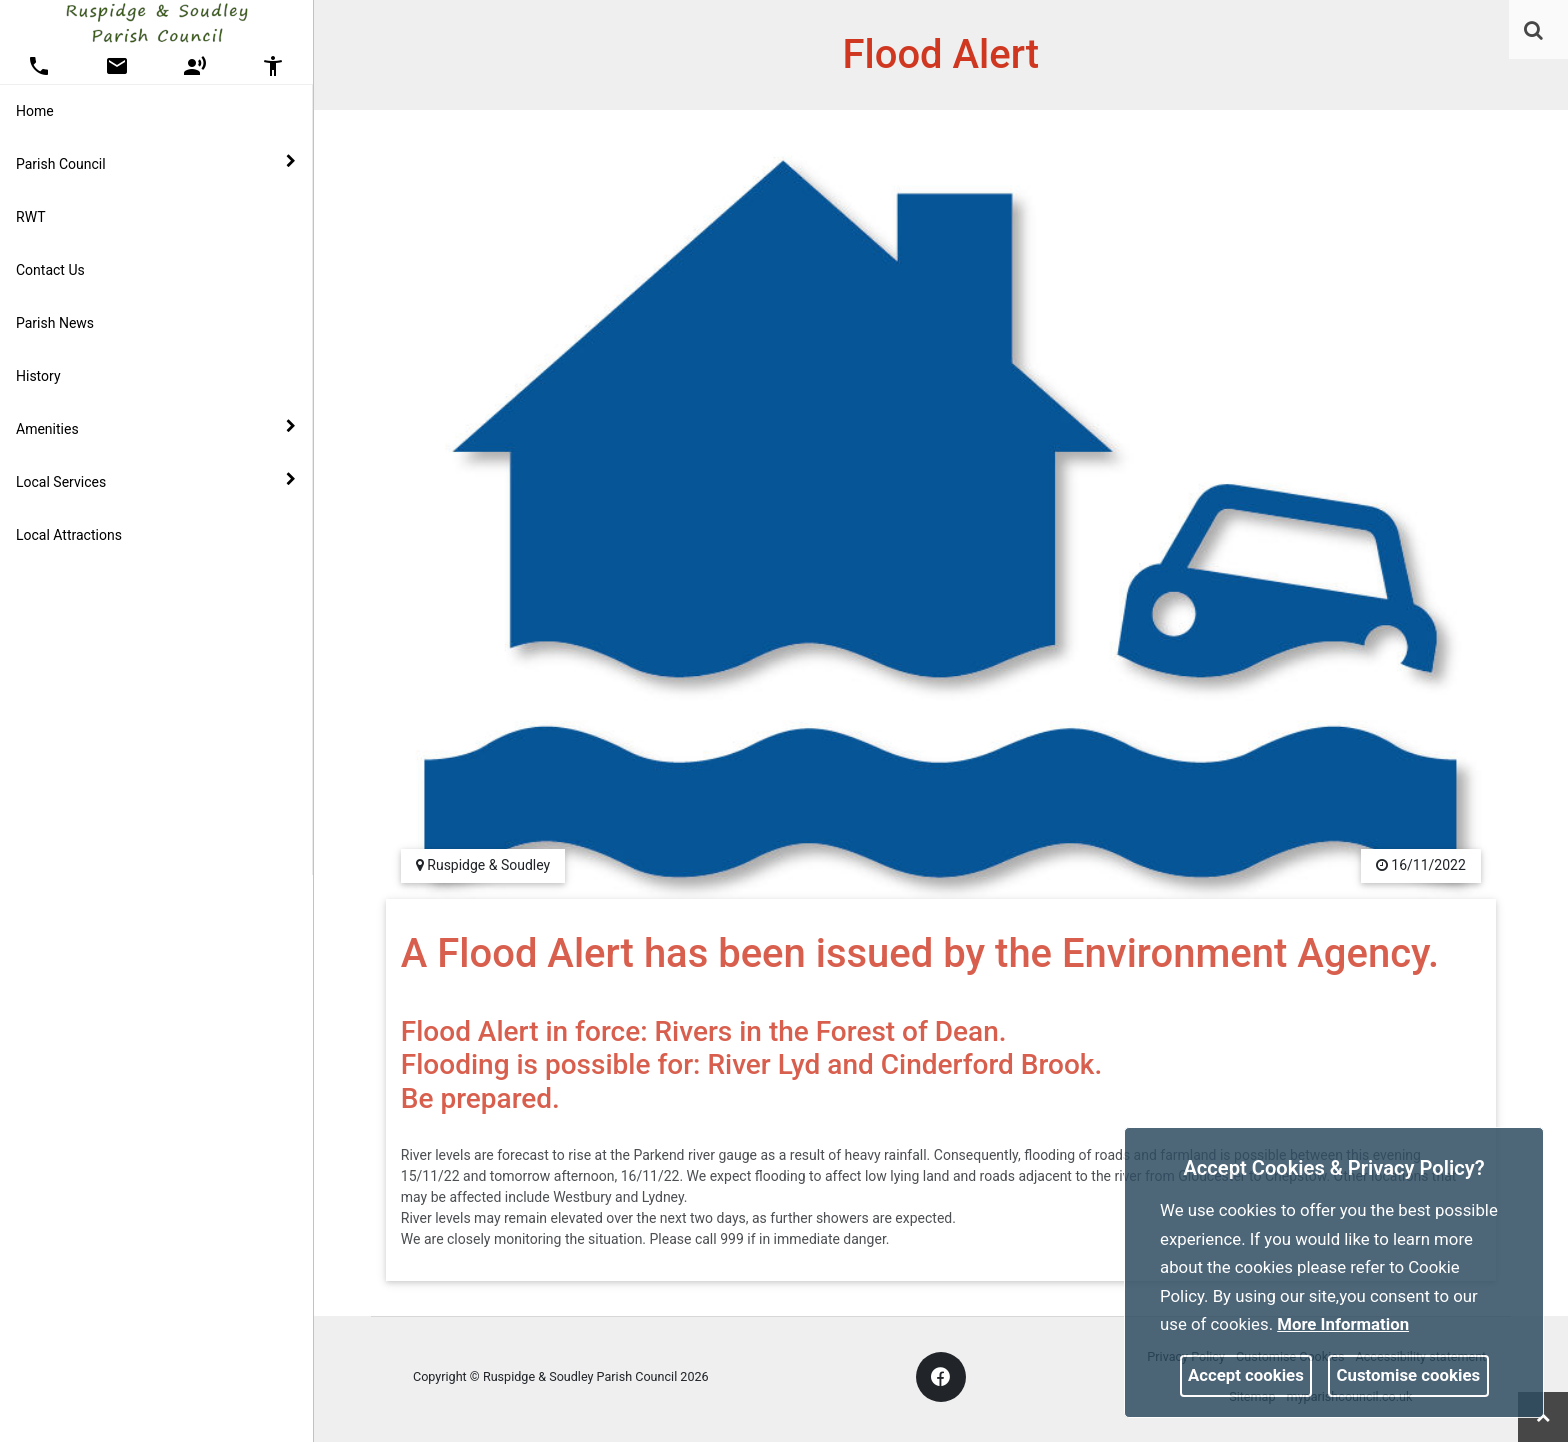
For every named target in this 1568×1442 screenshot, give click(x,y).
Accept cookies (1246, 1375)
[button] (1535, 32)
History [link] (38, 376)
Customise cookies (1409, 1375)
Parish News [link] (55, 323)
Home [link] (35, 111)
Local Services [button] (156, 481)
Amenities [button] (156, 428)
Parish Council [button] (156, 163)
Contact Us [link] (50, 270)
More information (1343, 1324)
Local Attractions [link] (69, 535)
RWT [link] (31, 217)
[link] (1533, 30)
